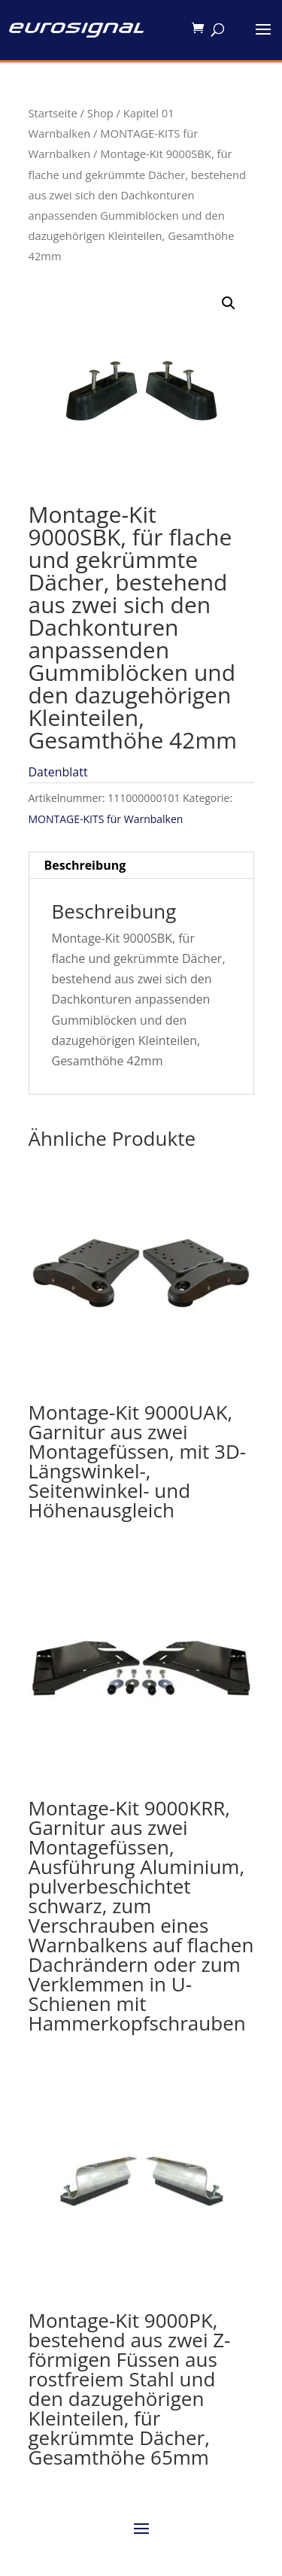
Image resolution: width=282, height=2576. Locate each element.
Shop (100, 112)
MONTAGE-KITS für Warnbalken (106, 819)
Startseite (53, 112)
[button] (228, 303)
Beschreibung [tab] (85, 865)
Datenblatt (58, 772)
